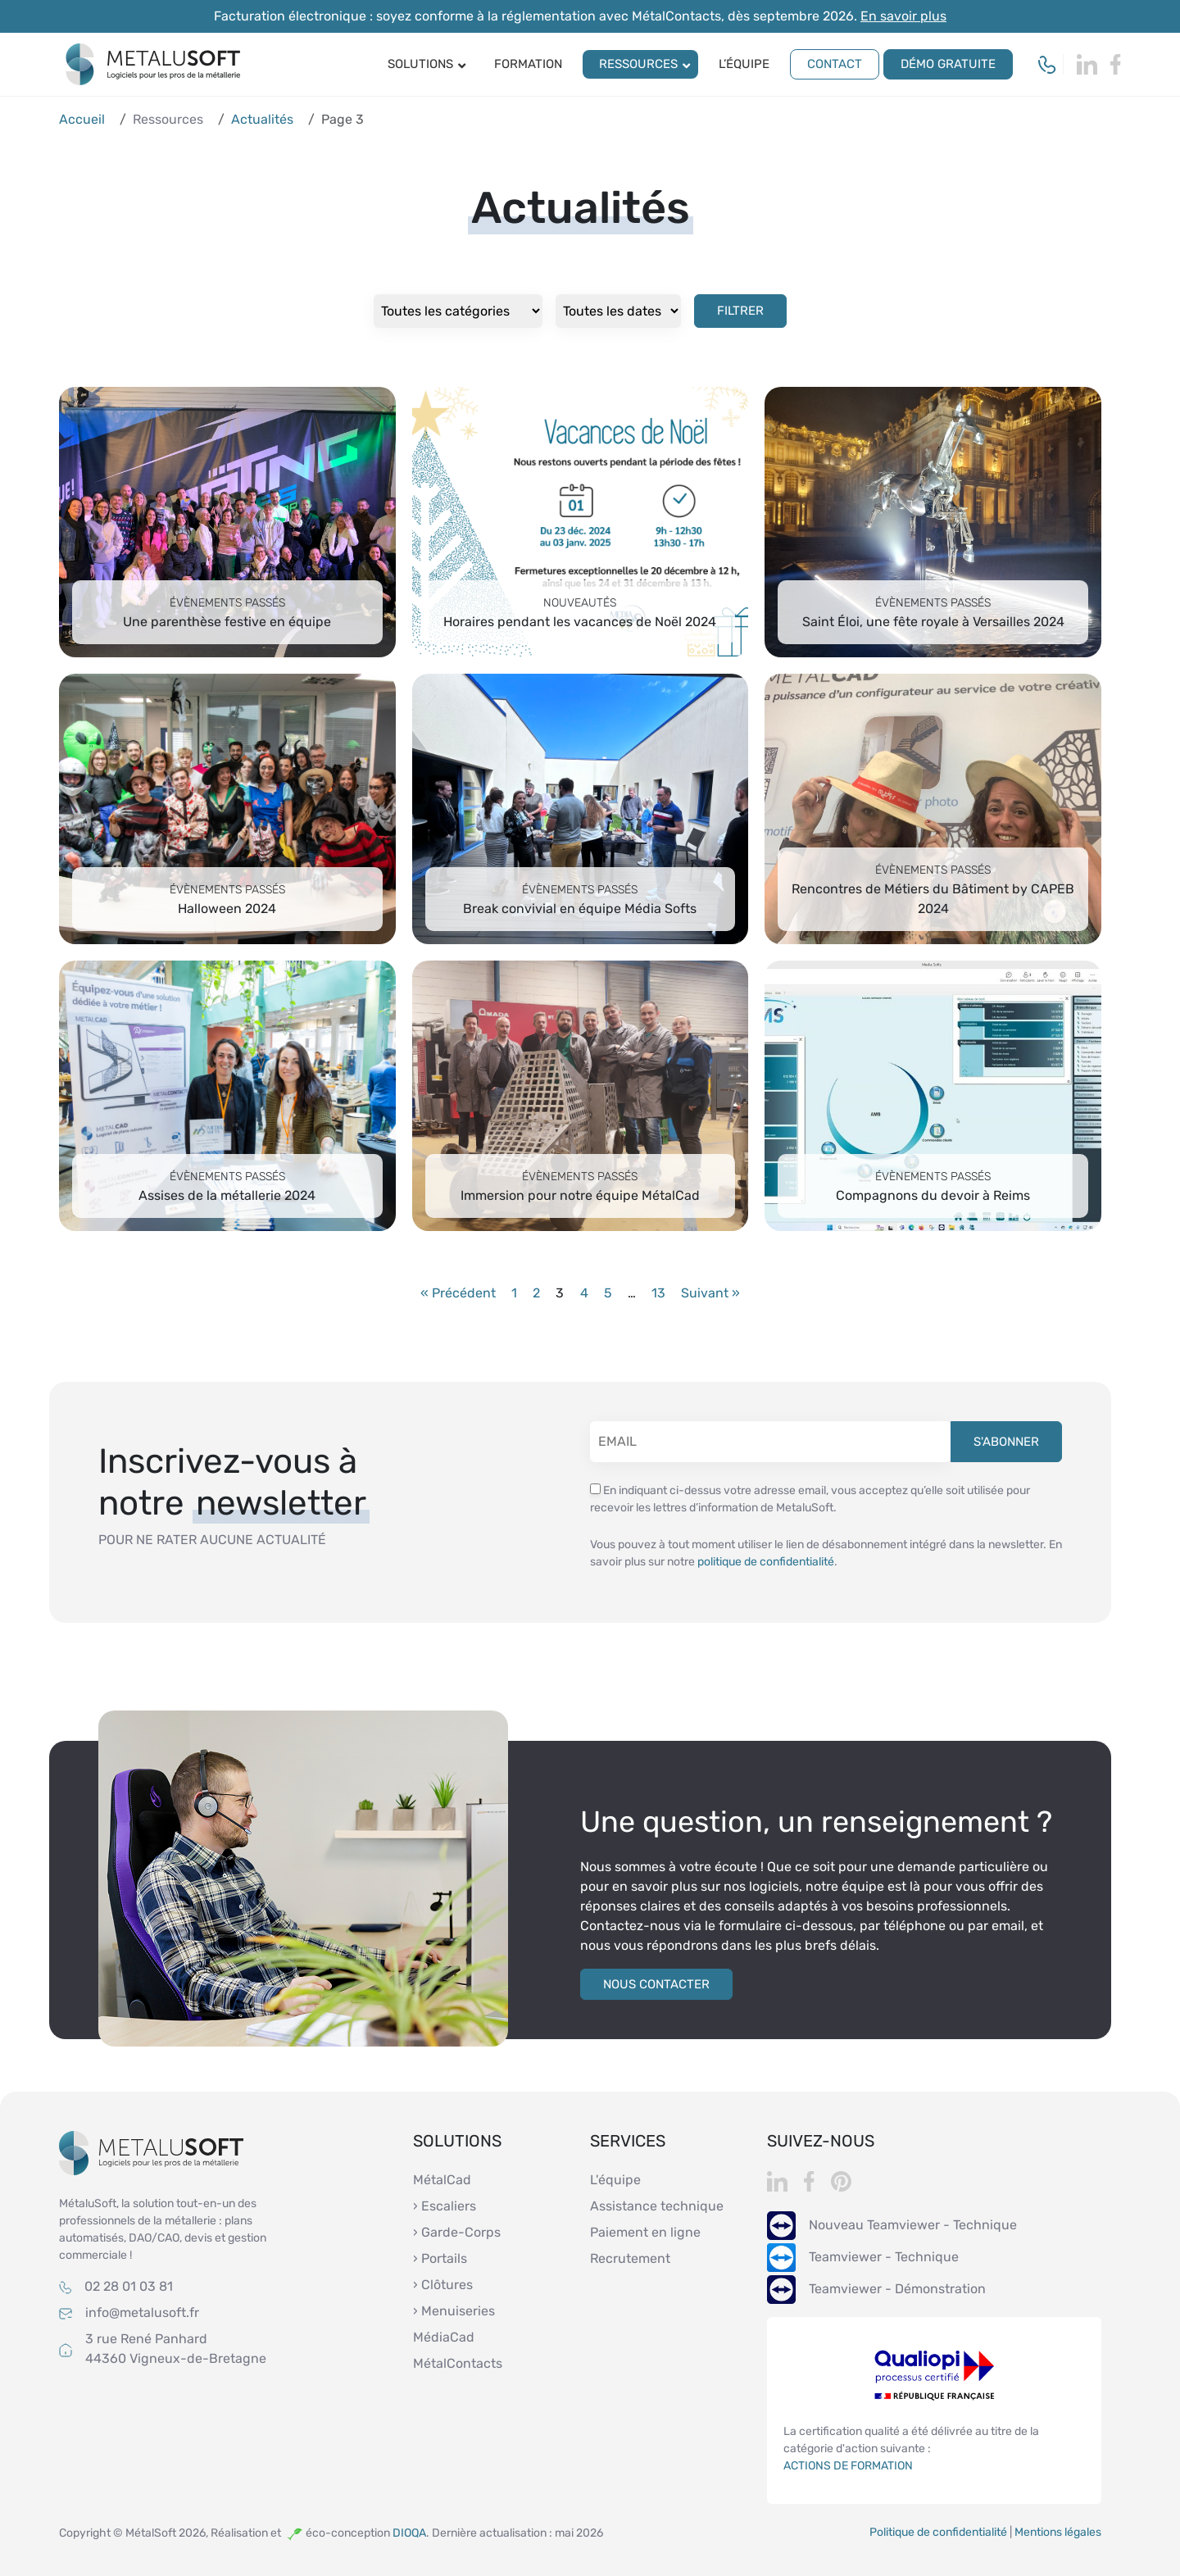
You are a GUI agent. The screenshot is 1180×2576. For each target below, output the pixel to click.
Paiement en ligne (645, 2232)
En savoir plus (903, 16)
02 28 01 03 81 (128, 2286)
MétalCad (442, 2180)
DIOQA (409, 2533)
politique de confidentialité (765, 1562)
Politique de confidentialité (938, 2532)
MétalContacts (457, 2363)
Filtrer (740, 310)
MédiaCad (443, 2337)
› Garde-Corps (457, 2232)
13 (658, 1293)
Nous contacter (656, 1984)
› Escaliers (444, 2206)
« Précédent (458, 1293)
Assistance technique (657, 2206)
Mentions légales (1057, 2532)
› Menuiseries (454, 2311)
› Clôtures (443, 2284)
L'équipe (615, 2180)
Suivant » (710, 1293)
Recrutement (630, 2258)
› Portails (440, 2258)
